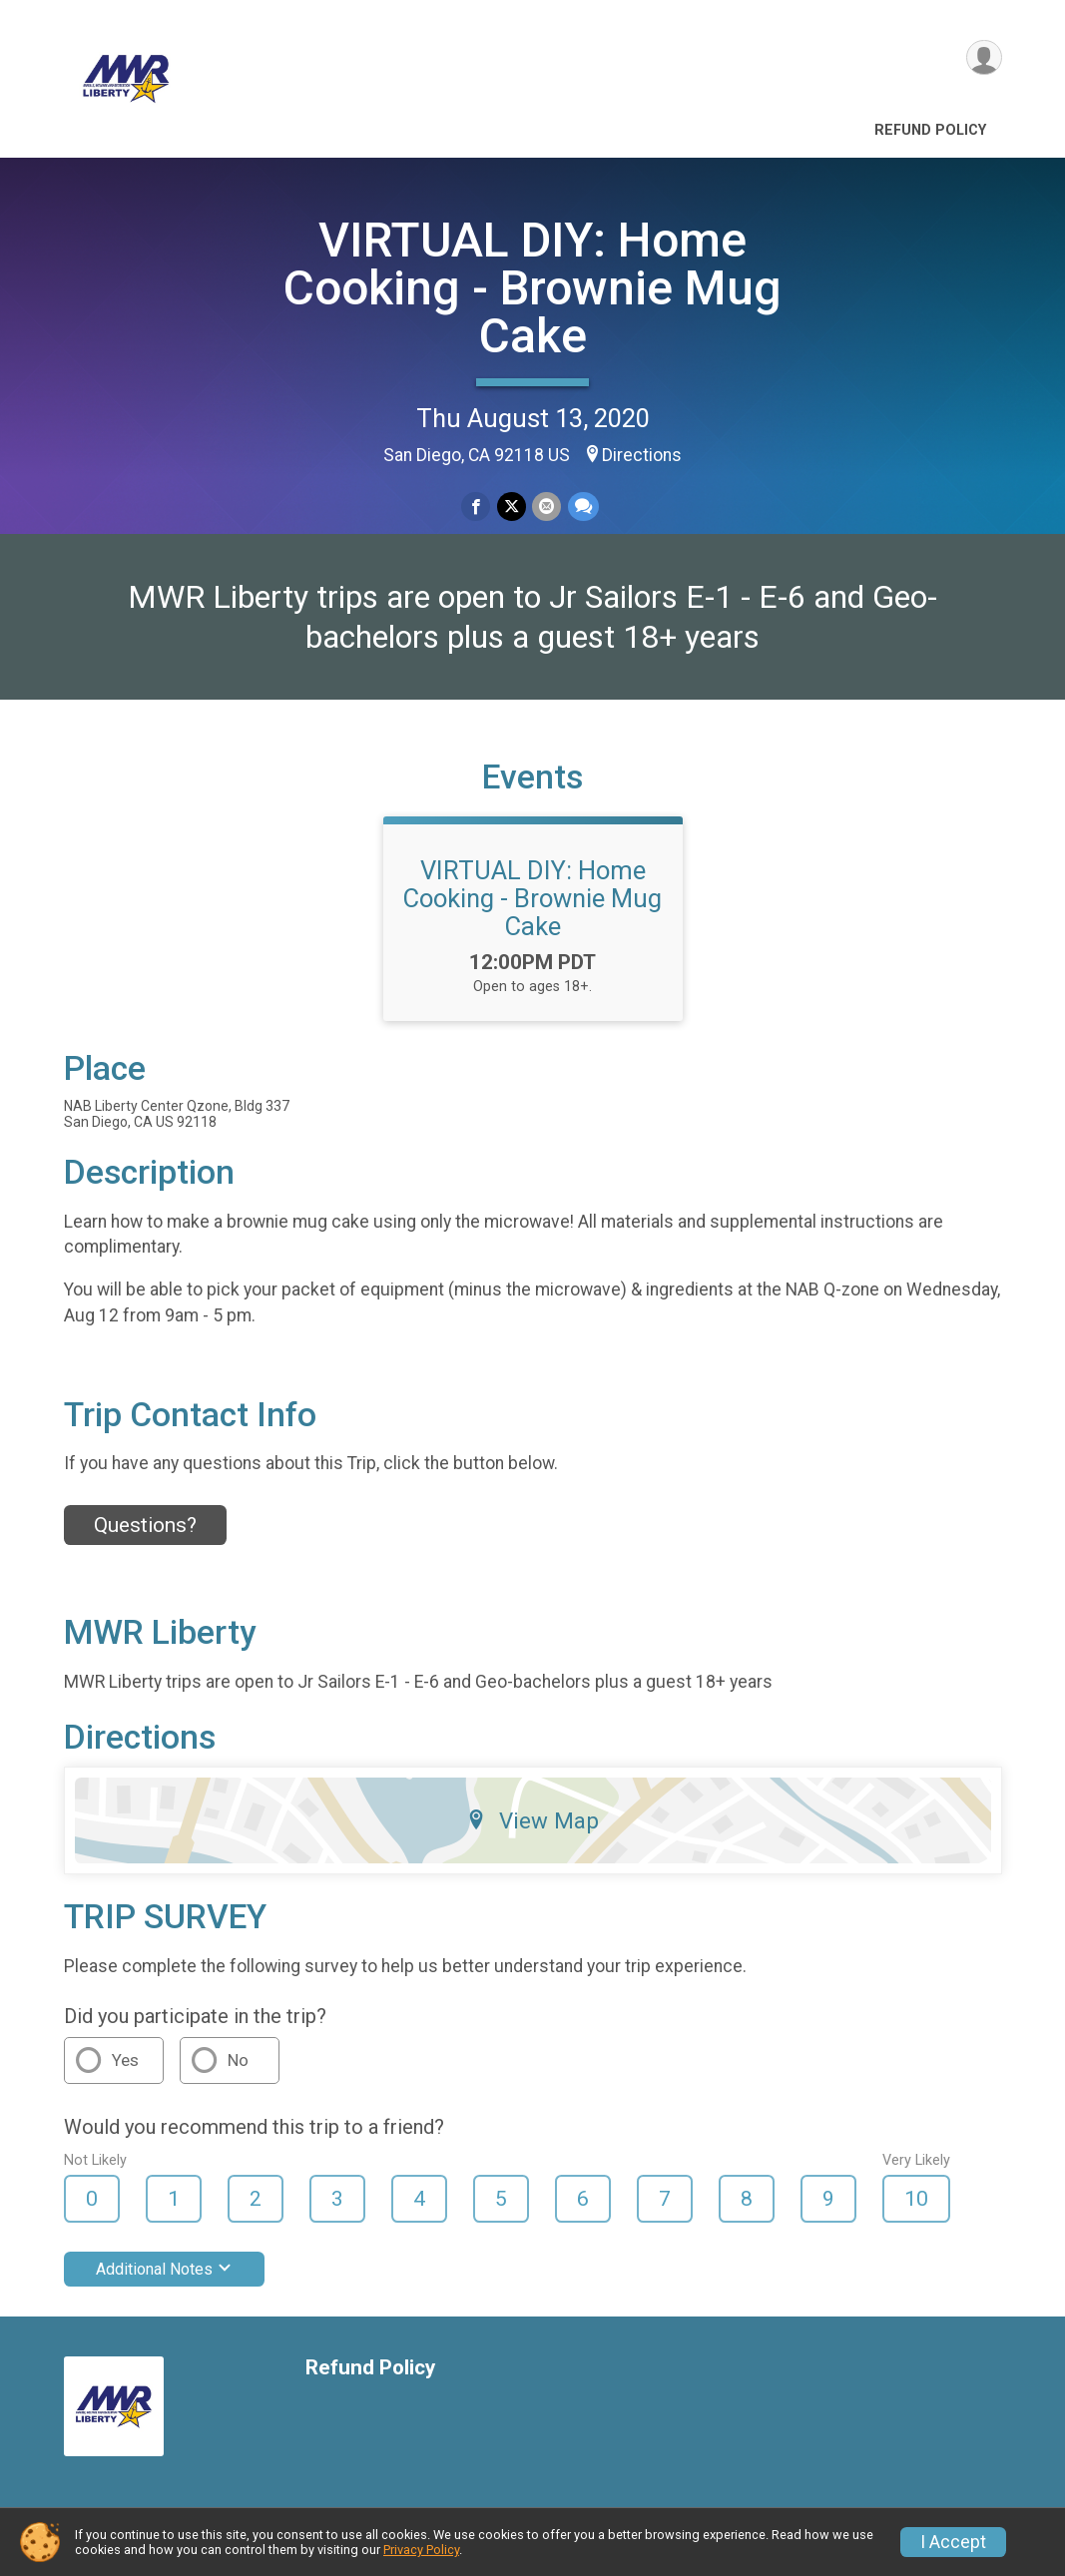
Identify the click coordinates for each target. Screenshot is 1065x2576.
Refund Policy (930, 130)
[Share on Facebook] (476, 506)
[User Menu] (983, 58)
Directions (642, 455)
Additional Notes (164, 2272)
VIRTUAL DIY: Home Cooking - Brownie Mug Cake (532, 288)
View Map (532, 1823)
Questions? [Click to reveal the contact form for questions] (145, 1528)
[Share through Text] (582, 506)
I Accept (953, 2542)
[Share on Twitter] (511, 506)
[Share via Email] (546, 506)
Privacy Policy (421, 2549)
